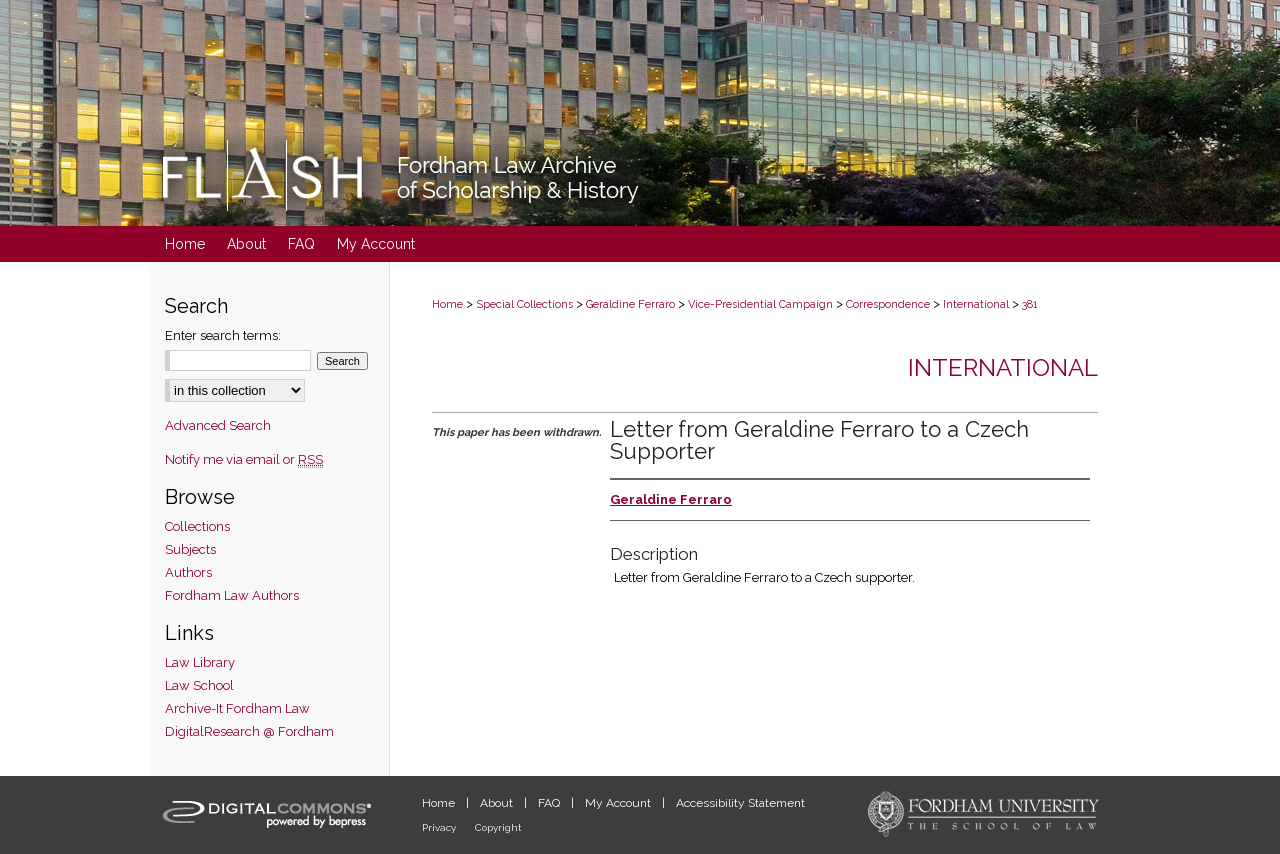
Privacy (440, 827)
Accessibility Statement (740, 803)
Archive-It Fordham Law (237, 708)
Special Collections (524, 304)
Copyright (498, 827)
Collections (197, 526)
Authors (188, 572)
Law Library (200, 662)
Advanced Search (218, 425)
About (498, 803)
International (976, 304)
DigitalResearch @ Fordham (249, 731)
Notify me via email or (244, 459)
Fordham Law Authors (232, 595)
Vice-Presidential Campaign (760, 304)
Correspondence (888, 304)
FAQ (550, 803)
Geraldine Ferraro (630, 304)
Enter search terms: (223, 335)
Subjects (190, 549)
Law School (199, 685)
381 (1030, 304)
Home (447, 304)
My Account (619, 803)
